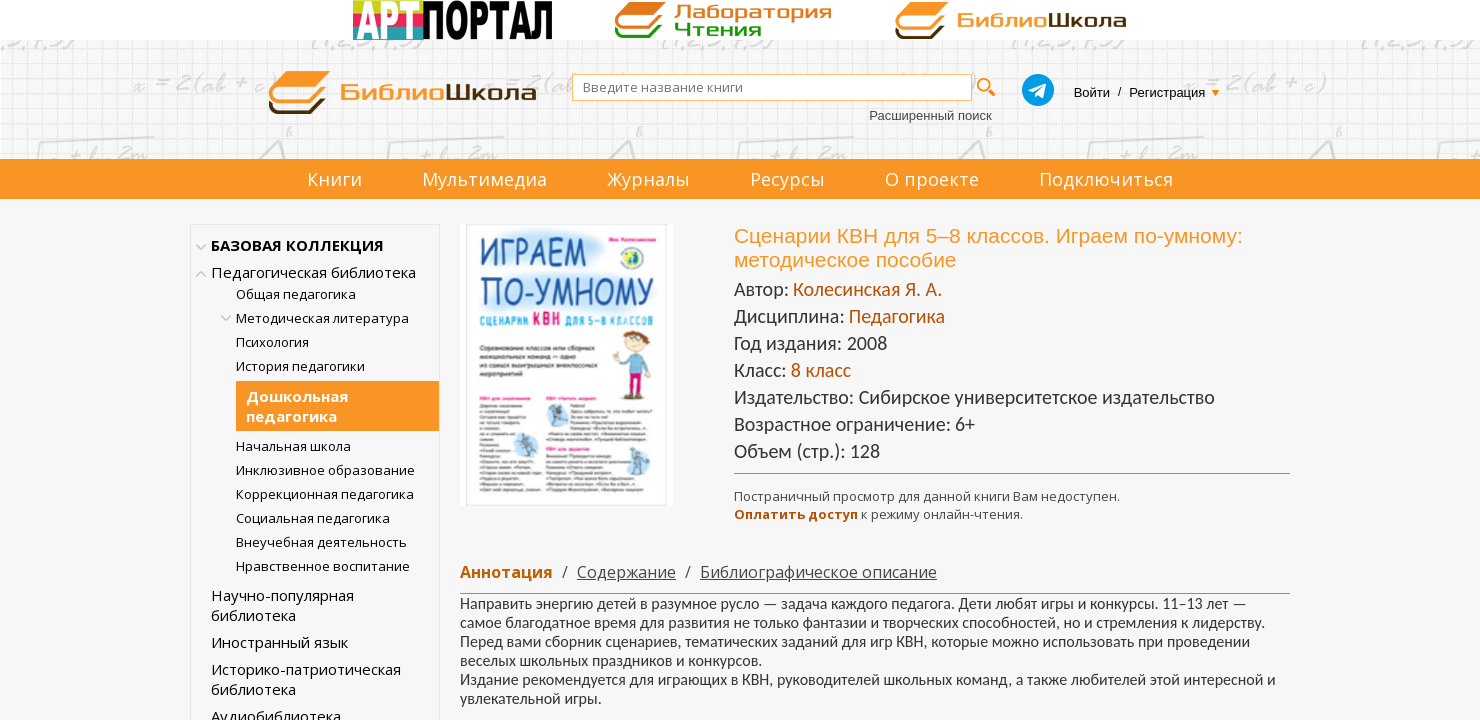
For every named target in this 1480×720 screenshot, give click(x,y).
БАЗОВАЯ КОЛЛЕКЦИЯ (297, 245)
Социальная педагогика (313, 518)
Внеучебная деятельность (321, 542)
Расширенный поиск (930, 115)
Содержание (626, 572)
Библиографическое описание (818, 572)
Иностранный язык (279, 642)
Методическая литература (322, 318)
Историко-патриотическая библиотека (306, 679)
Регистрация (1167, 92)
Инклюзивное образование (325, 470)
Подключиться (1106, 179)
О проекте (932, 179)
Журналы (648, 179)
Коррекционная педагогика (325, 494)
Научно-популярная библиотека (282, 605)
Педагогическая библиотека (313, 272)
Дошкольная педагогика (297, 406)
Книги (334, 179)
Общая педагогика (296, 294)
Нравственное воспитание (323, 566)
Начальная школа (293, 446)
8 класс (821, 370)
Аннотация (506, 572)
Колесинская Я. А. (867, 289)
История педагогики (300, 366)
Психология (272, 342)
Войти (1092, 92)
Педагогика (897, 316)
